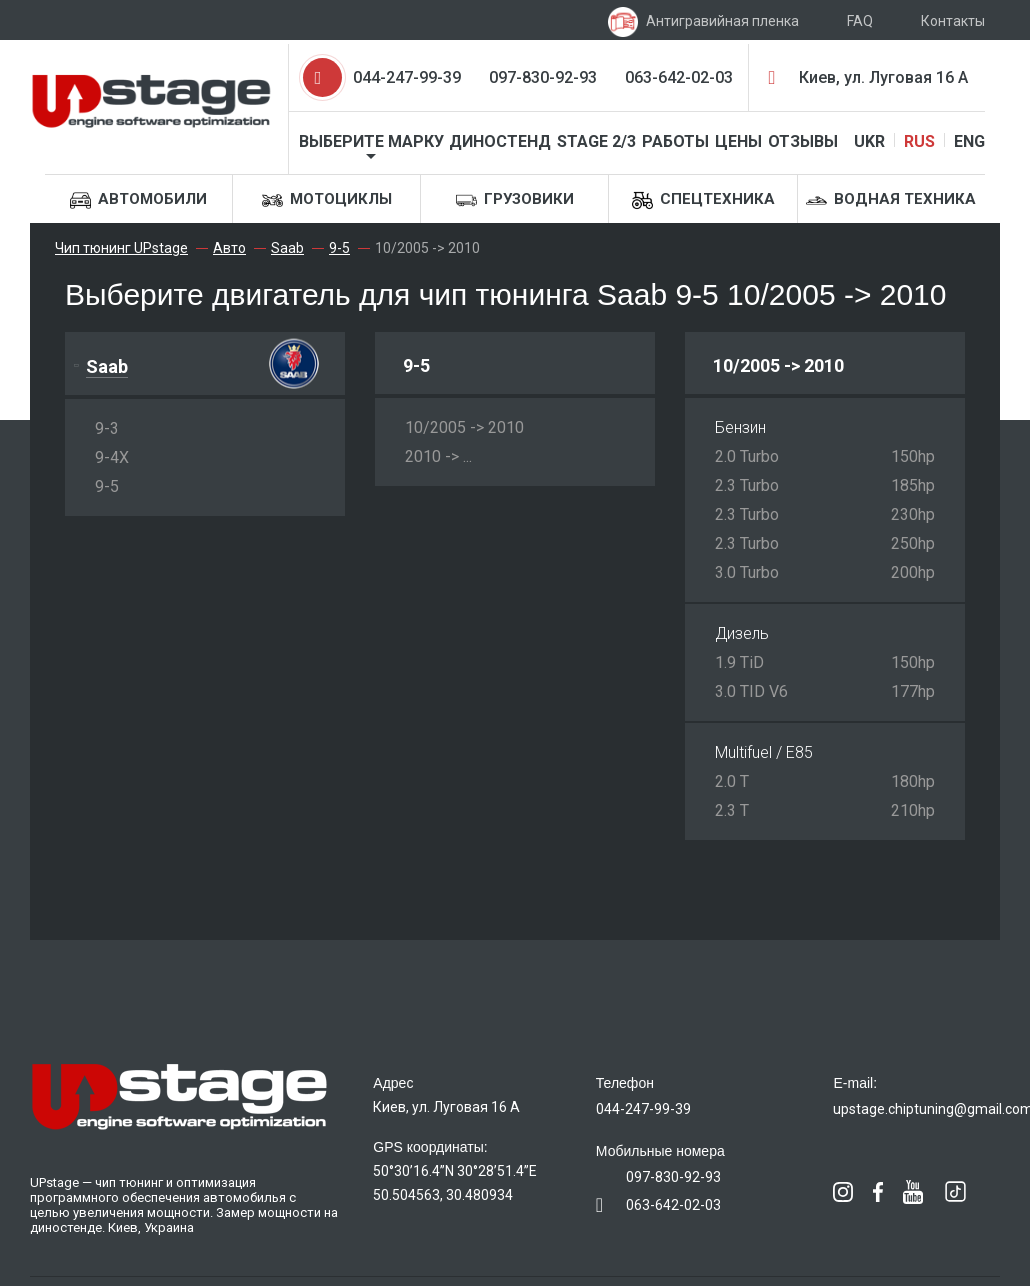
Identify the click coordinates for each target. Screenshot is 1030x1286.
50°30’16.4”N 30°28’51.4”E (455, 1171)
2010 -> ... (438, 456)
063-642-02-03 (679, 77)
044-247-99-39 (407, 77)
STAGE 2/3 (596, 141)
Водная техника (891, 200)
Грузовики (515, 200)
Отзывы (803, 141)
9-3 (107, 428)
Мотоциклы (327, 200)
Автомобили (138, 200)
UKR (869, 141)
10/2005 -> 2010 (464, 427)
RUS (919, 141)
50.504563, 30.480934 (443, 1195)
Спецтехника (703, 200)
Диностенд (500, 141)
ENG (969, 141)
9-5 (107, 486)
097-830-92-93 (543, 77)
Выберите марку (371, 141)
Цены (738, 141)
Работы (675, 141)
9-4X (112, 457)
